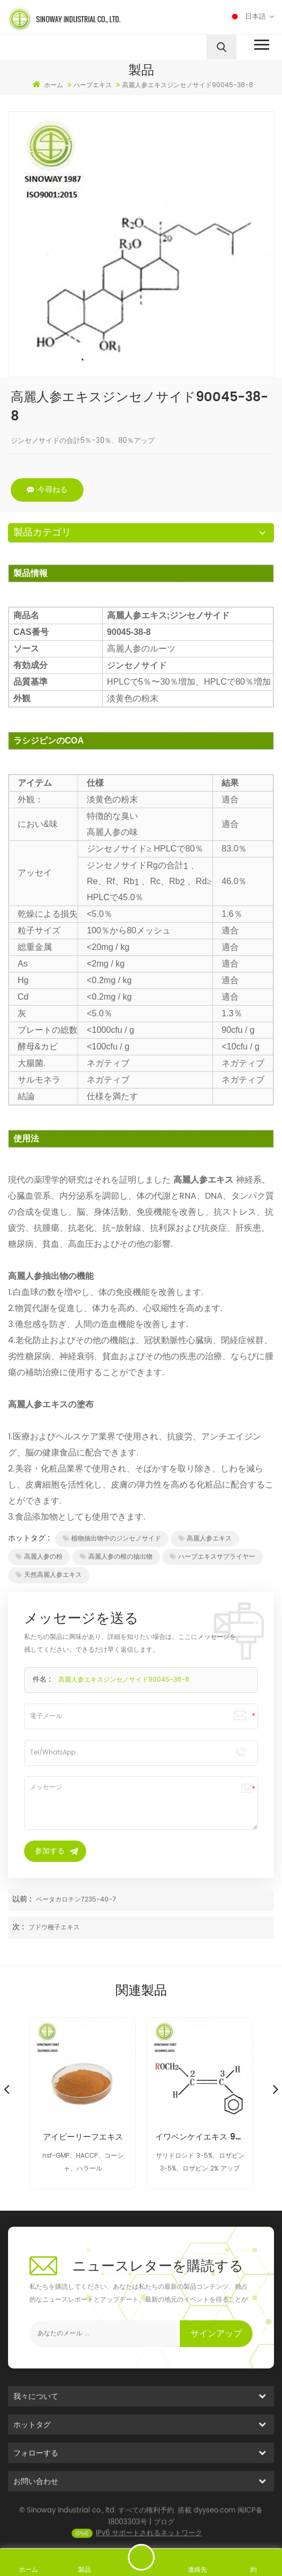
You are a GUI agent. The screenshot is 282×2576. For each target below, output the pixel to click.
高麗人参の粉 (39, 1557)
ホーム (48, 85)
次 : (19, 1927)
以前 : (23, 1899)
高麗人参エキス (205, 1539)
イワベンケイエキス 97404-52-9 (200, 2137)
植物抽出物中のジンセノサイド (112, 1539)
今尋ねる (47, 490)
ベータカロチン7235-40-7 (76, 1900)
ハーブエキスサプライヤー (212, 1557)
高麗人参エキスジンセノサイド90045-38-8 (123, 1680)
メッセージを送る (141, 2557)
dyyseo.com (214, 2525)
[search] (222, 47)
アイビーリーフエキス (83, 2137)
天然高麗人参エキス (49, 1575)
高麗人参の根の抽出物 (116, 1557)
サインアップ (216, 2334)
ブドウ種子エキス (54, 1927)
